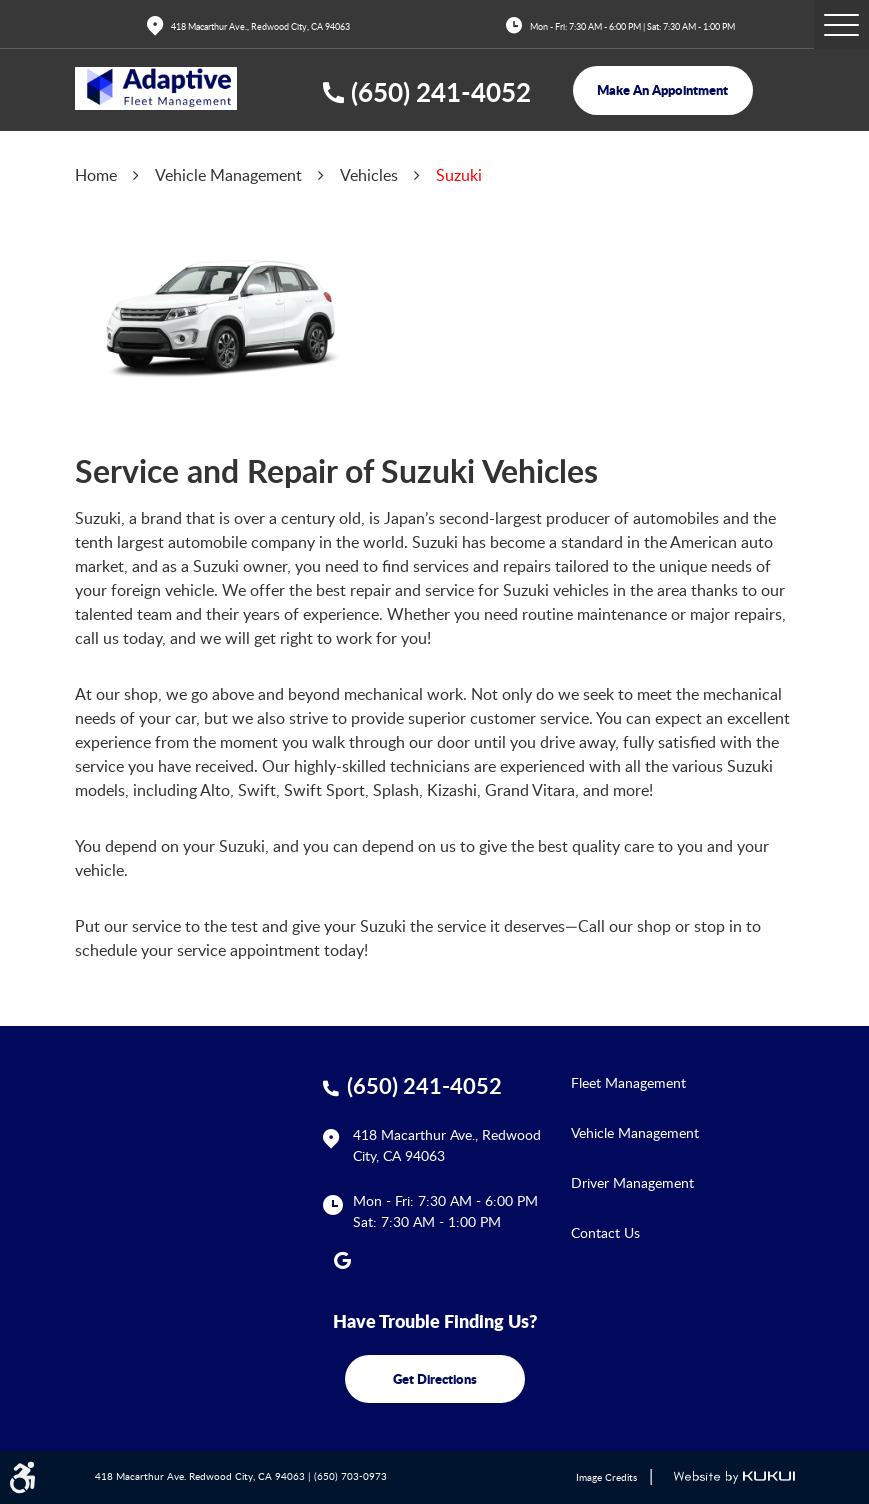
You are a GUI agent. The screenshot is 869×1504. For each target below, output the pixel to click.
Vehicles (369, 175)
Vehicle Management (228, 175)
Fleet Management (628, 1082)
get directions (435, 1378)
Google (343, 1260)
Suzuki (459, 175)
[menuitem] (683, 1082)
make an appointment (662, 89)
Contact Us (605, 1232)
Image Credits (606, 1477)
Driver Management (632, 1182)
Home (96, 175)
